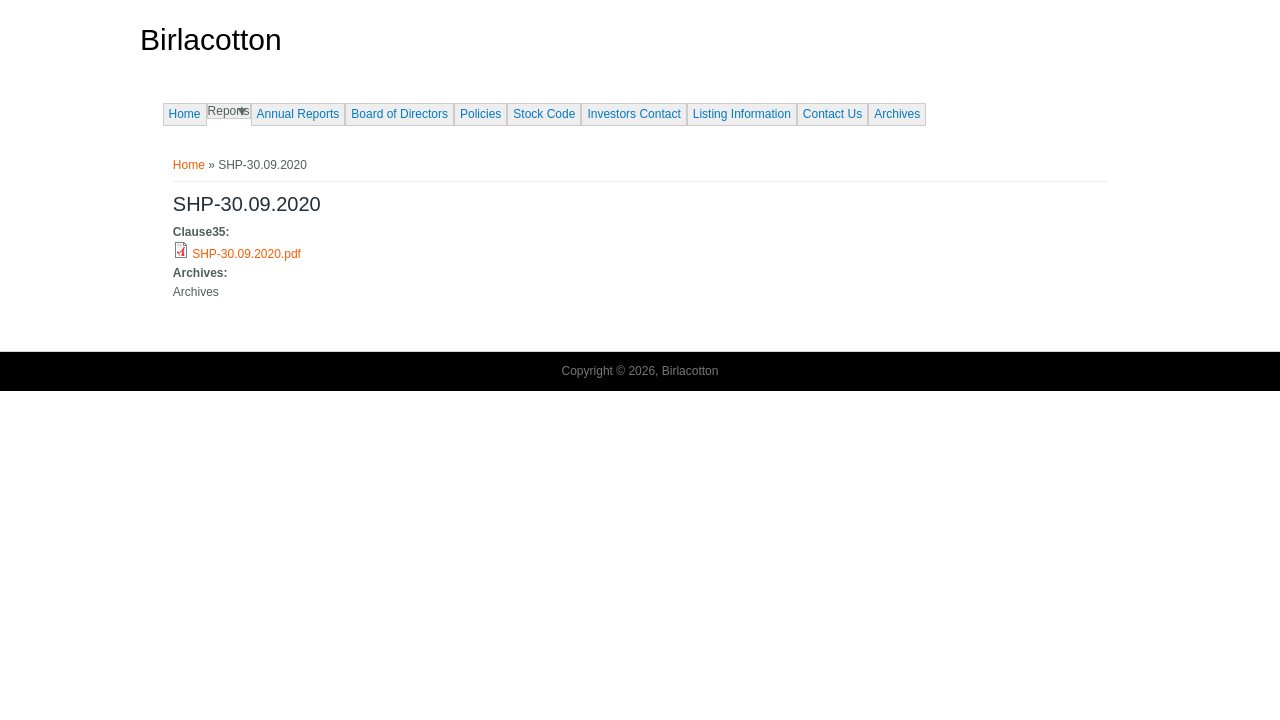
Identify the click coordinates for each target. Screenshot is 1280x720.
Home (185, 114)
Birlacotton (211, 40)
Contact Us (832, 114)
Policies (480, 114)
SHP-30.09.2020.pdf (246, 254)
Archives (897, 114)
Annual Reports (298, 114)
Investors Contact (633, 114)
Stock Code (544, 114)
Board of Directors (399, 114)
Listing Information (742, 114)
